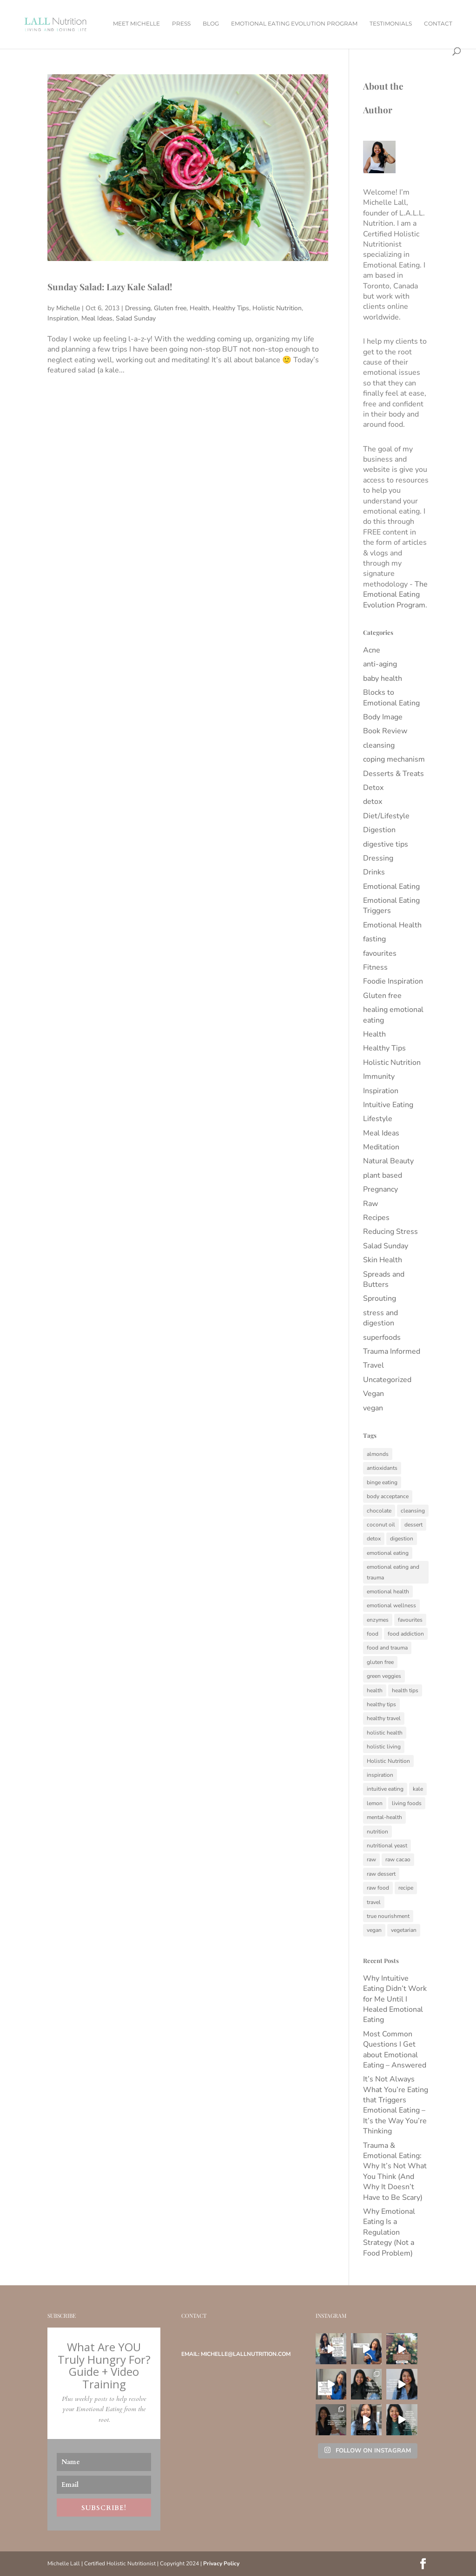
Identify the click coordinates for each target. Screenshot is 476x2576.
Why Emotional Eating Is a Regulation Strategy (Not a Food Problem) (389, 2232)
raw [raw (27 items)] (371, 1859)
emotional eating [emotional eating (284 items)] (388, 1553)
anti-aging (380, 664)
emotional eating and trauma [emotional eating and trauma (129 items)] (393, 1572)
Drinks (374, 872)
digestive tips (385, 844)
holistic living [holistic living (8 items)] (384, 1746)
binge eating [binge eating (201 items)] (382, 1482)
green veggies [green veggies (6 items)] (384, 1676)
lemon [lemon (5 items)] (375, 1803)
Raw (370, 1204)
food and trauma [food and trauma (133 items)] (387, 1647)
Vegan (373, 1394)
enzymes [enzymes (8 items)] (378, 1620)
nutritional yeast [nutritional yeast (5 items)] (387, 1845)
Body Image (383, 717)
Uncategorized (387, 1380)
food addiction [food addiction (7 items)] (406, 1633)
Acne (371, 650)
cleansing (379, 745)
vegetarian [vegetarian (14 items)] (403, 1930)
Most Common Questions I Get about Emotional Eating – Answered (394, 2049)
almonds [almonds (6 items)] (378, 1454)
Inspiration (62, 318)
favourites (380, 953)
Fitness (375, 967)
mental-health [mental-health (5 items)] (384, 1817)
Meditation (381, 1147)
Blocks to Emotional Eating (391, 697)
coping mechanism (394, 759)
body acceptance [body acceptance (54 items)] (388, 1496)
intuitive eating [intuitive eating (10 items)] (385, 1789)
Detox (373, 788)
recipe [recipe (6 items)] (405, 1887)
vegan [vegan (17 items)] (374, 1930)
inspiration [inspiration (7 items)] (380, 1775)
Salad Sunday (136, 318)
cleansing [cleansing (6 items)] (413, 1510)
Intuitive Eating (388, 1105)
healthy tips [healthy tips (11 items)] (381, 1704)
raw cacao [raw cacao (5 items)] (397, 1859)
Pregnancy (380, 1189)
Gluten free (170, 308)
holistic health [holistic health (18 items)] (385, 1732)
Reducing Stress (390, 1231)
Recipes (376, 1218)
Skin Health (382, 1260)
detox (372, 801)
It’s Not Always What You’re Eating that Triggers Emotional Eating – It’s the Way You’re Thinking (395, 2105)
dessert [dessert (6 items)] (413, 1524)
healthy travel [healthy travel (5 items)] (384, 1718)
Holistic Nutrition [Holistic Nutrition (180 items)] (388, 1761)
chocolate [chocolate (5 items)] (379, 1510)
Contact (438, 23)
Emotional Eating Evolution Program (294, 23)
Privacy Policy (221, 2563)
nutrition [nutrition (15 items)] (377, 1831)
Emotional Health (392, 925)
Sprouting (379, 1298)
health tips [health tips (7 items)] (405, 1690)
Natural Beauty (388, 1161)
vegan (373, 1408)
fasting (374, 939)
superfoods (382, 1337)
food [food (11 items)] (372, 1633)
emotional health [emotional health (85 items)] (388, 1591)
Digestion (379, 830)
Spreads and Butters (383, 1279)
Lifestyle (377, 1119)
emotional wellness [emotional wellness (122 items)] (391, 1605)
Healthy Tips (230, 308)
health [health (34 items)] (375, 1690)
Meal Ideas (96, 318)
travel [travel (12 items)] (374, 1902)
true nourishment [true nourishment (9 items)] (388, 1916)
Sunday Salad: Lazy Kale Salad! (109, 286)
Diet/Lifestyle (386, 816)
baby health (382, 678)
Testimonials (391, 23)
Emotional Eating (391, 886)
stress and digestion (380, 1318)
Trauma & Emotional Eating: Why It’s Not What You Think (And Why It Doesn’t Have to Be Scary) (395, 2171)
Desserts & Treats (393, 774)
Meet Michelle (136, 23)
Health (199, 308)
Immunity (379, 1076)
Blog (211, 23)
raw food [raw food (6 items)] (378, 1887)
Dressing (138, 308)
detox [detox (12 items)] (374, 1538)
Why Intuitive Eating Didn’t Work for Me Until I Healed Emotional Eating (395, 1999)
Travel (373, 1365)
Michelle (68, 308)
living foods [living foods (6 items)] (407, 1803)
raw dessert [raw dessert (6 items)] (381, 1874)
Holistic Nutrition (277, 308)
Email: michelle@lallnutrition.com (236, 2354)
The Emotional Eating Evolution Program (395, 594)
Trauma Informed (391, 1351)
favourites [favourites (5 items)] (410, 1620)
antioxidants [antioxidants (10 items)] (382, 1468)
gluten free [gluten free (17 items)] (380, 1662)
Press (181, 23)
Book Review (385, 731)
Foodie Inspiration (393, 981)
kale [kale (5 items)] (418, 1789)
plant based (382, 1175)
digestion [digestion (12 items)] (401, 1538)
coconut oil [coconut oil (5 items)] (381, 1524)
